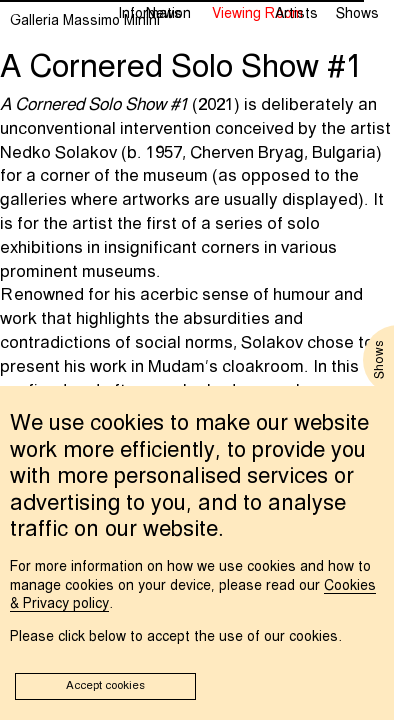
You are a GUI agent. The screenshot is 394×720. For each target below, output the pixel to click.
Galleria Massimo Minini (85, 21)
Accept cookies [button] (105, 686)
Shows (357, 14)
